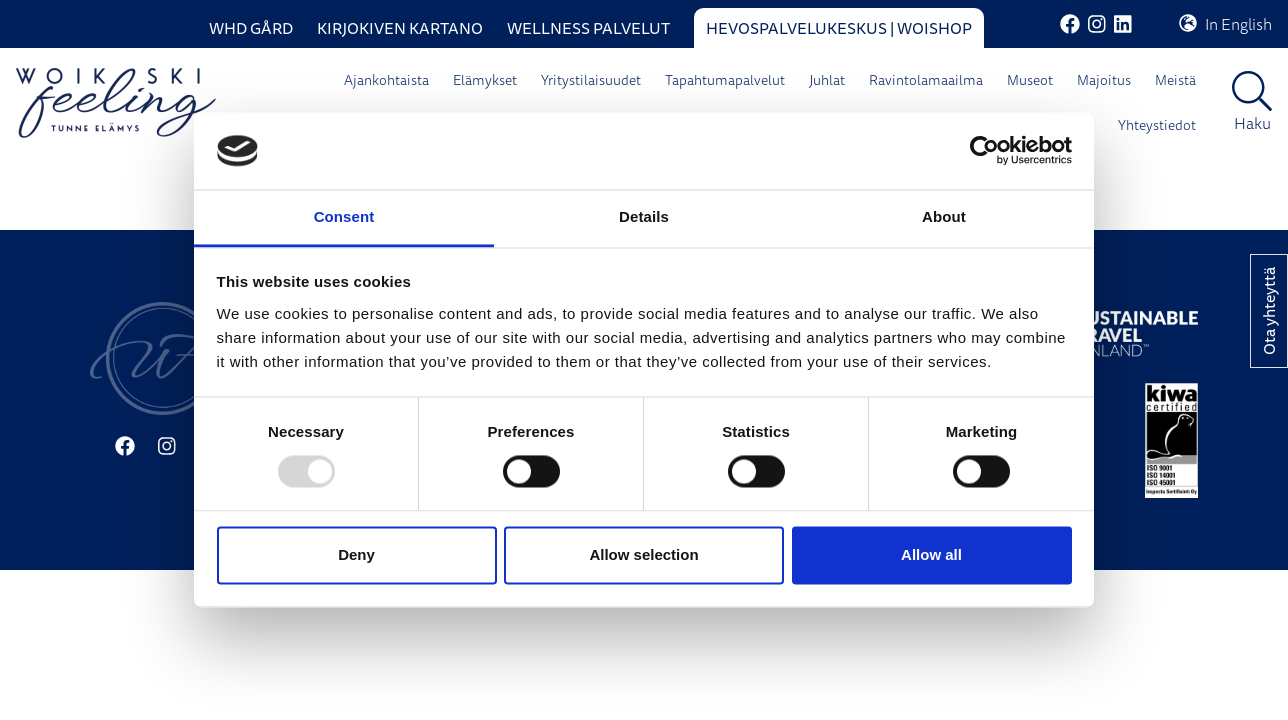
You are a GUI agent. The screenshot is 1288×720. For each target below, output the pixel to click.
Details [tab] (644, 216)
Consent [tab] (344, 216)
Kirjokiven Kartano (400, 28)
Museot (1030, 80)
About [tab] (944, 216)
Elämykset (485, 80)
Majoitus (1104, 80)
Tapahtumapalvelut (725, 80)
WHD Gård (251, 28)
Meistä (1175, 80)
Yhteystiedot (1157, 125)
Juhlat (827, 80)
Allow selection (643, 554)
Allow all (931, 554)
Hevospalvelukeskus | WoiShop (839, 28)
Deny (356, 554)
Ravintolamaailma (926, 80)
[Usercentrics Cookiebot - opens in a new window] (984, 151)
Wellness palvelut (588, 28)
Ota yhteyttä (1269, 311)
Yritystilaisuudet (591, 80)
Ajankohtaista (386, 80)
